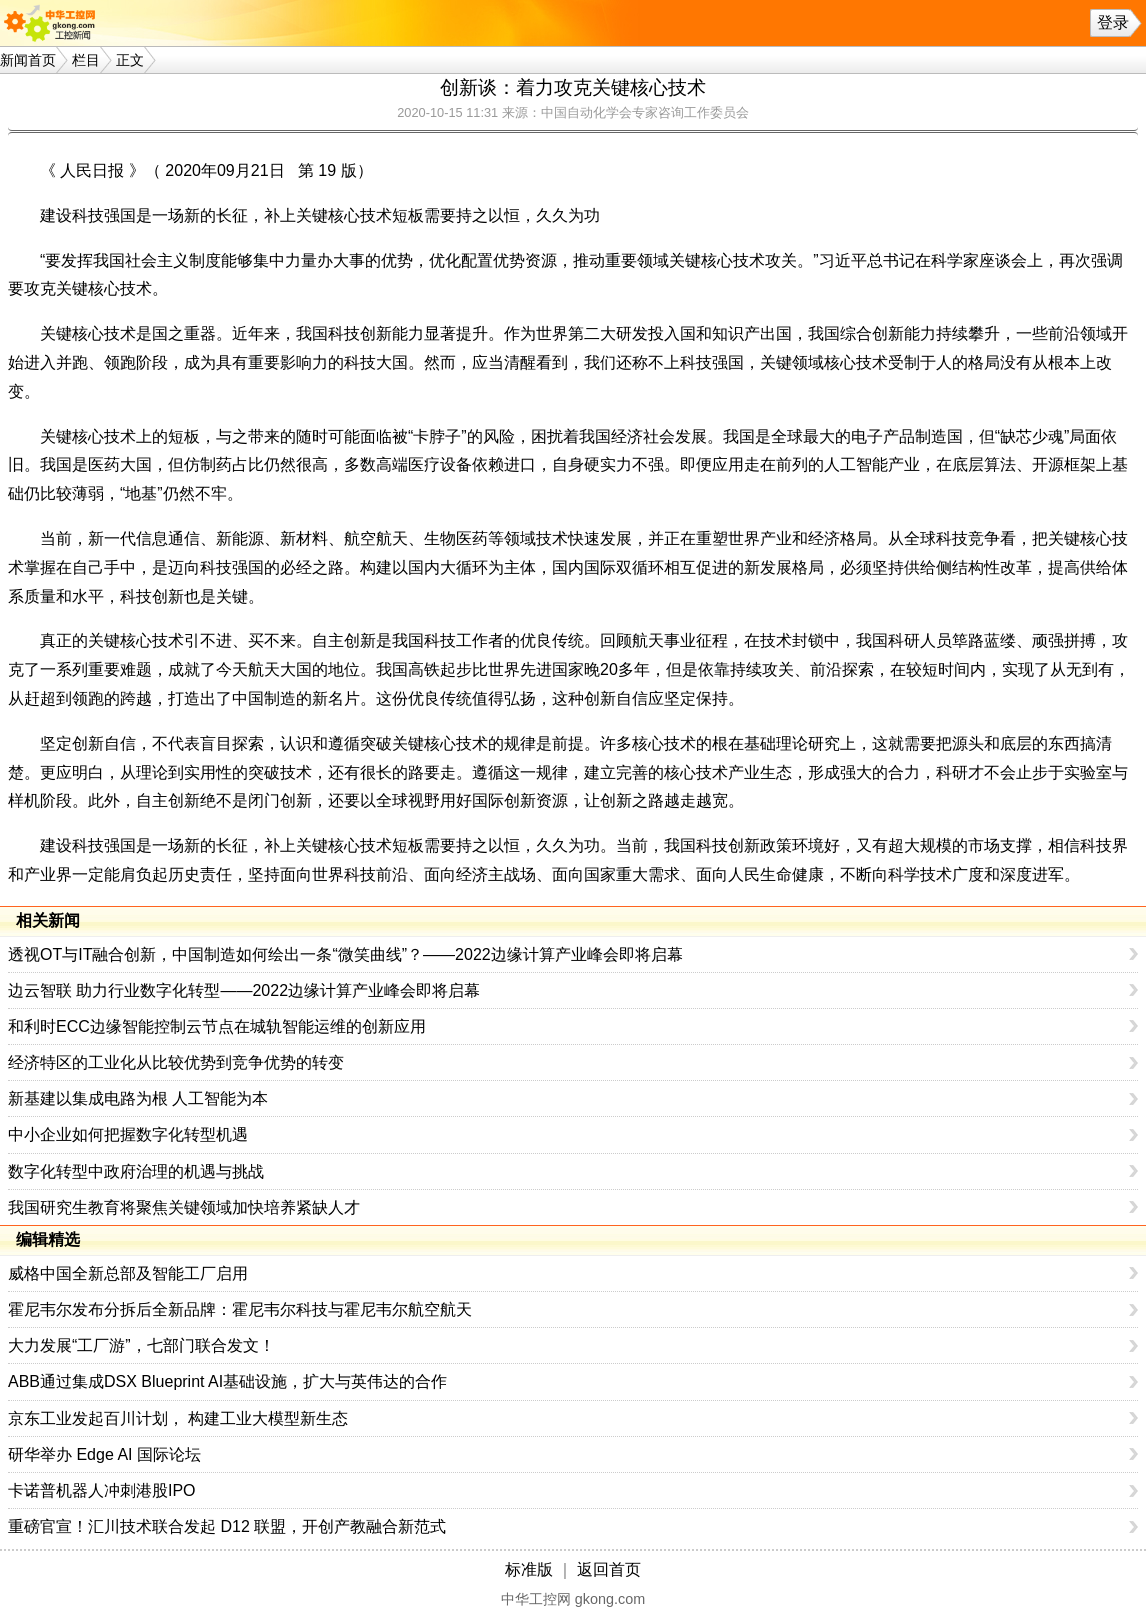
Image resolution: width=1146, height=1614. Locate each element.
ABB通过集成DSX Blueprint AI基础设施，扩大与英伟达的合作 (227, 1381)
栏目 (86, 60)
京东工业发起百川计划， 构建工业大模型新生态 (178, 1418)
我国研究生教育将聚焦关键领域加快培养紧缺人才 (184, 1207)
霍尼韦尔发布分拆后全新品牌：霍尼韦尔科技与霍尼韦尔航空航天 (240, 1309)
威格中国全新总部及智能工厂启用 (128, 1273)
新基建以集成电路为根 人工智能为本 (138, 1098)
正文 (130, 60)
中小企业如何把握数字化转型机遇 (128, 1134)
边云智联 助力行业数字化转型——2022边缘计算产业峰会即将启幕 (244, 990)
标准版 (529, 1569)
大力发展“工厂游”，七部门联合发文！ (141, 1345)
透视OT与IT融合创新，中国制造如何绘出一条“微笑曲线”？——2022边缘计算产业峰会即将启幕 (345, 954)
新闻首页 (28, 60)
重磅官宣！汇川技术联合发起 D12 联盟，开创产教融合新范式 (227, 1526)
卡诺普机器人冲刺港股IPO (102, 1490)
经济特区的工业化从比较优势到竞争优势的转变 (176, 1062)
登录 (1113, 22)
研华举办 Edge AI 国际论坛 (104, 1454)
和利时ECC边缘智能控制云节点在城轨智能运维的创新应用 (217, 1026)
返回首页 (609, 1569)
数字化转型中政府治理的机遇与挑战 (136, 1171)
